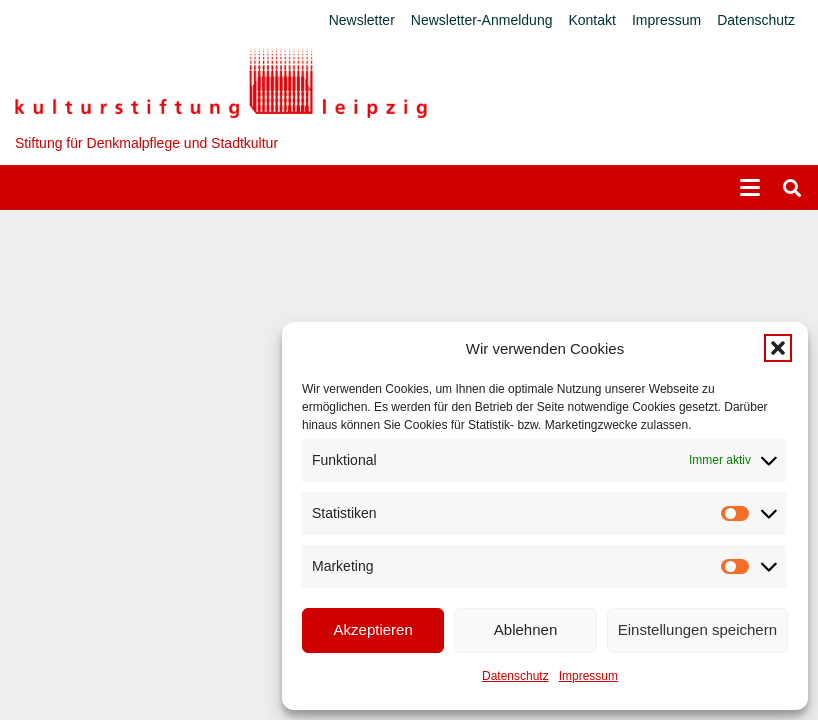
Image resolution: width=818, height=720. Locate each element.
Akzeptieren (373, 629)
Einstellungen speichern (697, 629)
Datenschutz (515, 676)
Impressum (588, 676)
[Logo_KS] (221, 83)
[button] (778, 348)
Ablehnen (525, 629)
